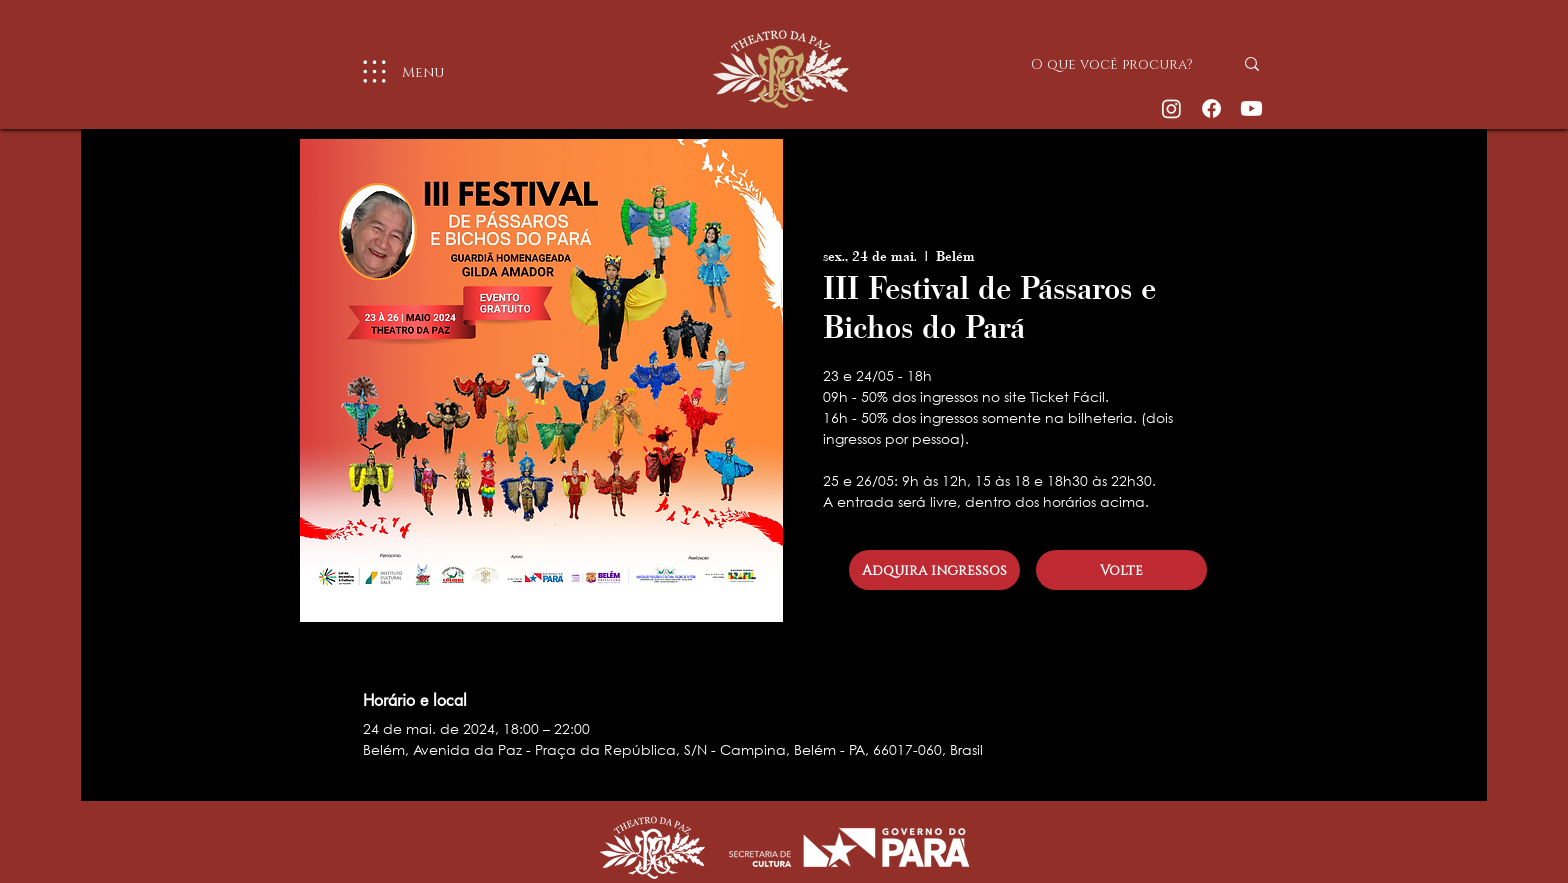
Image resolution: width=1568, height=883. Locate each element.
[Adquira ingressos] (934, 570)
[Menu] (395, 71)
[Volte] (1121, 570)
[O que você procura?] (1117, 64)
